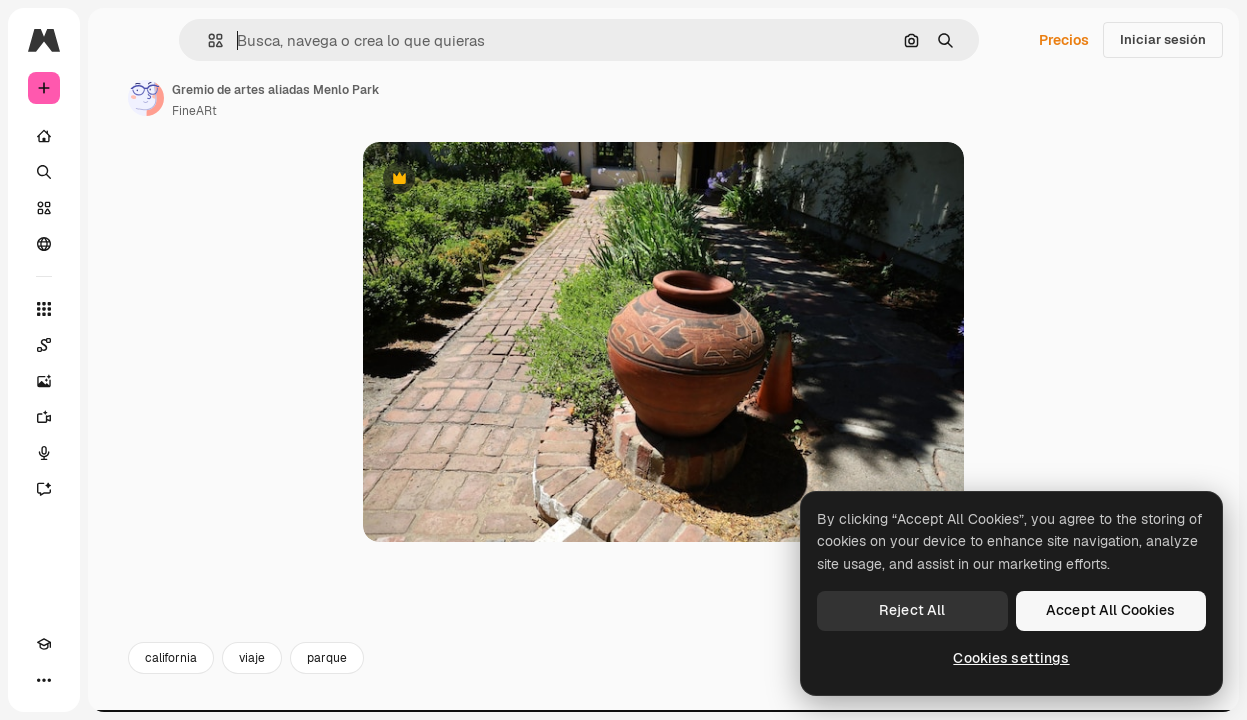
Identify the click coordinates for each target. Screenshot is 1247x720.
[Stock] (44, 208)
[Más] (44, 680)
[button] (207, 40)
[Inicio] (44, 136)
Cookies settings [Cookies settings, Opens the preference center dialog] (1011, 658)
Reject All (912, 610)
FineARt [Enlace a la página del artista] (194, 111)
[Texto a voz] (44, 453)
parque (327, 658)
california (171, 658)
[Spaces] (44, 345)
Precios (1064, 40)
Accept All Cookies (1111, 610)
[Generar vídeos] (44, 417)
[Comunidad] (44, 244)
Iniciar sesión (1163, 39)
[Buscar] (44, 172)
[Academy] (44, 644)
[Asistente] (44, 489)
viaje (252, 658)
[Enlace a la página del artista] (146, 98)
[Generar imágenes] (44, 381)
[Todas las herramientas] (44, 309)
